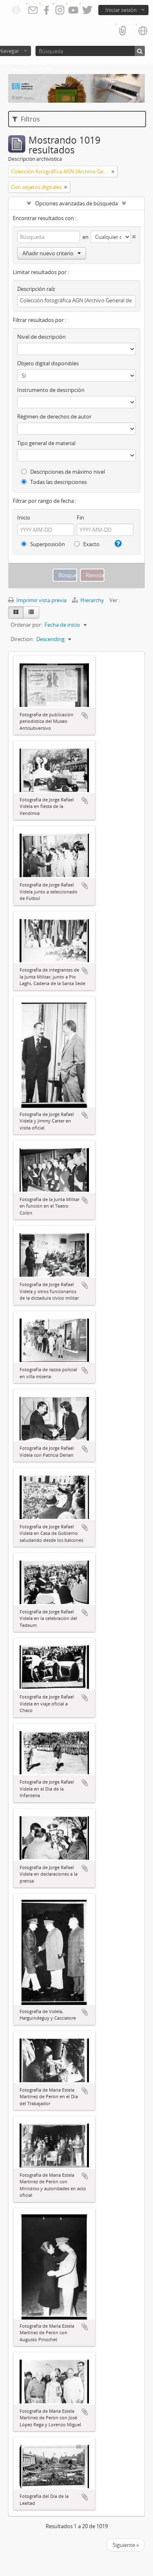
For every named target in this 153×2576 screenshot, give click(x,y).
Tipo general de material (46, 443)
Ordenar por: (26, 624)
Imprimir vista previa (37, 600)
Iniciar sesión (121, 9)
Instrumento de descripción (50, 390)
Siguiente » (126, 2545)
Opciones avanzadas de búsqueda (76, 203)
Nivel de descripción (41, 336)
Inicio (23, 517)
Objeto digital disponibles (48, 363)
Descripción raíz (36, 288)
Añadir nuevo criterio (51, 253)
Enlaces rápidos (16, 10)
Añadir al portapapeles (85, 715)
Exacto (87, 544)
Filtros (26, 119)
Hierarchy (88, 600)
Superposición (43, 544)
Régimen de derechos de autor (54, 416)
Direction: (22, 639)
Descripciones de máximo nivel (63, 471)
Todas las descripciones (54, 482)
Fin (80, 517)
